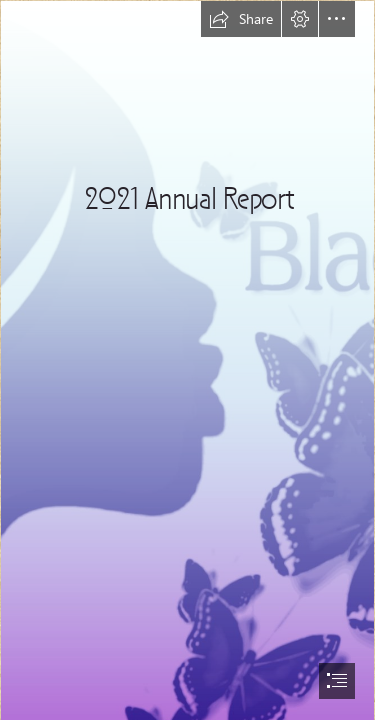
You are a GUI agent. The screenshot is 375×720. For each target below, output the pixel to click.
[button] (241, 19)
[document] (187, 360)
